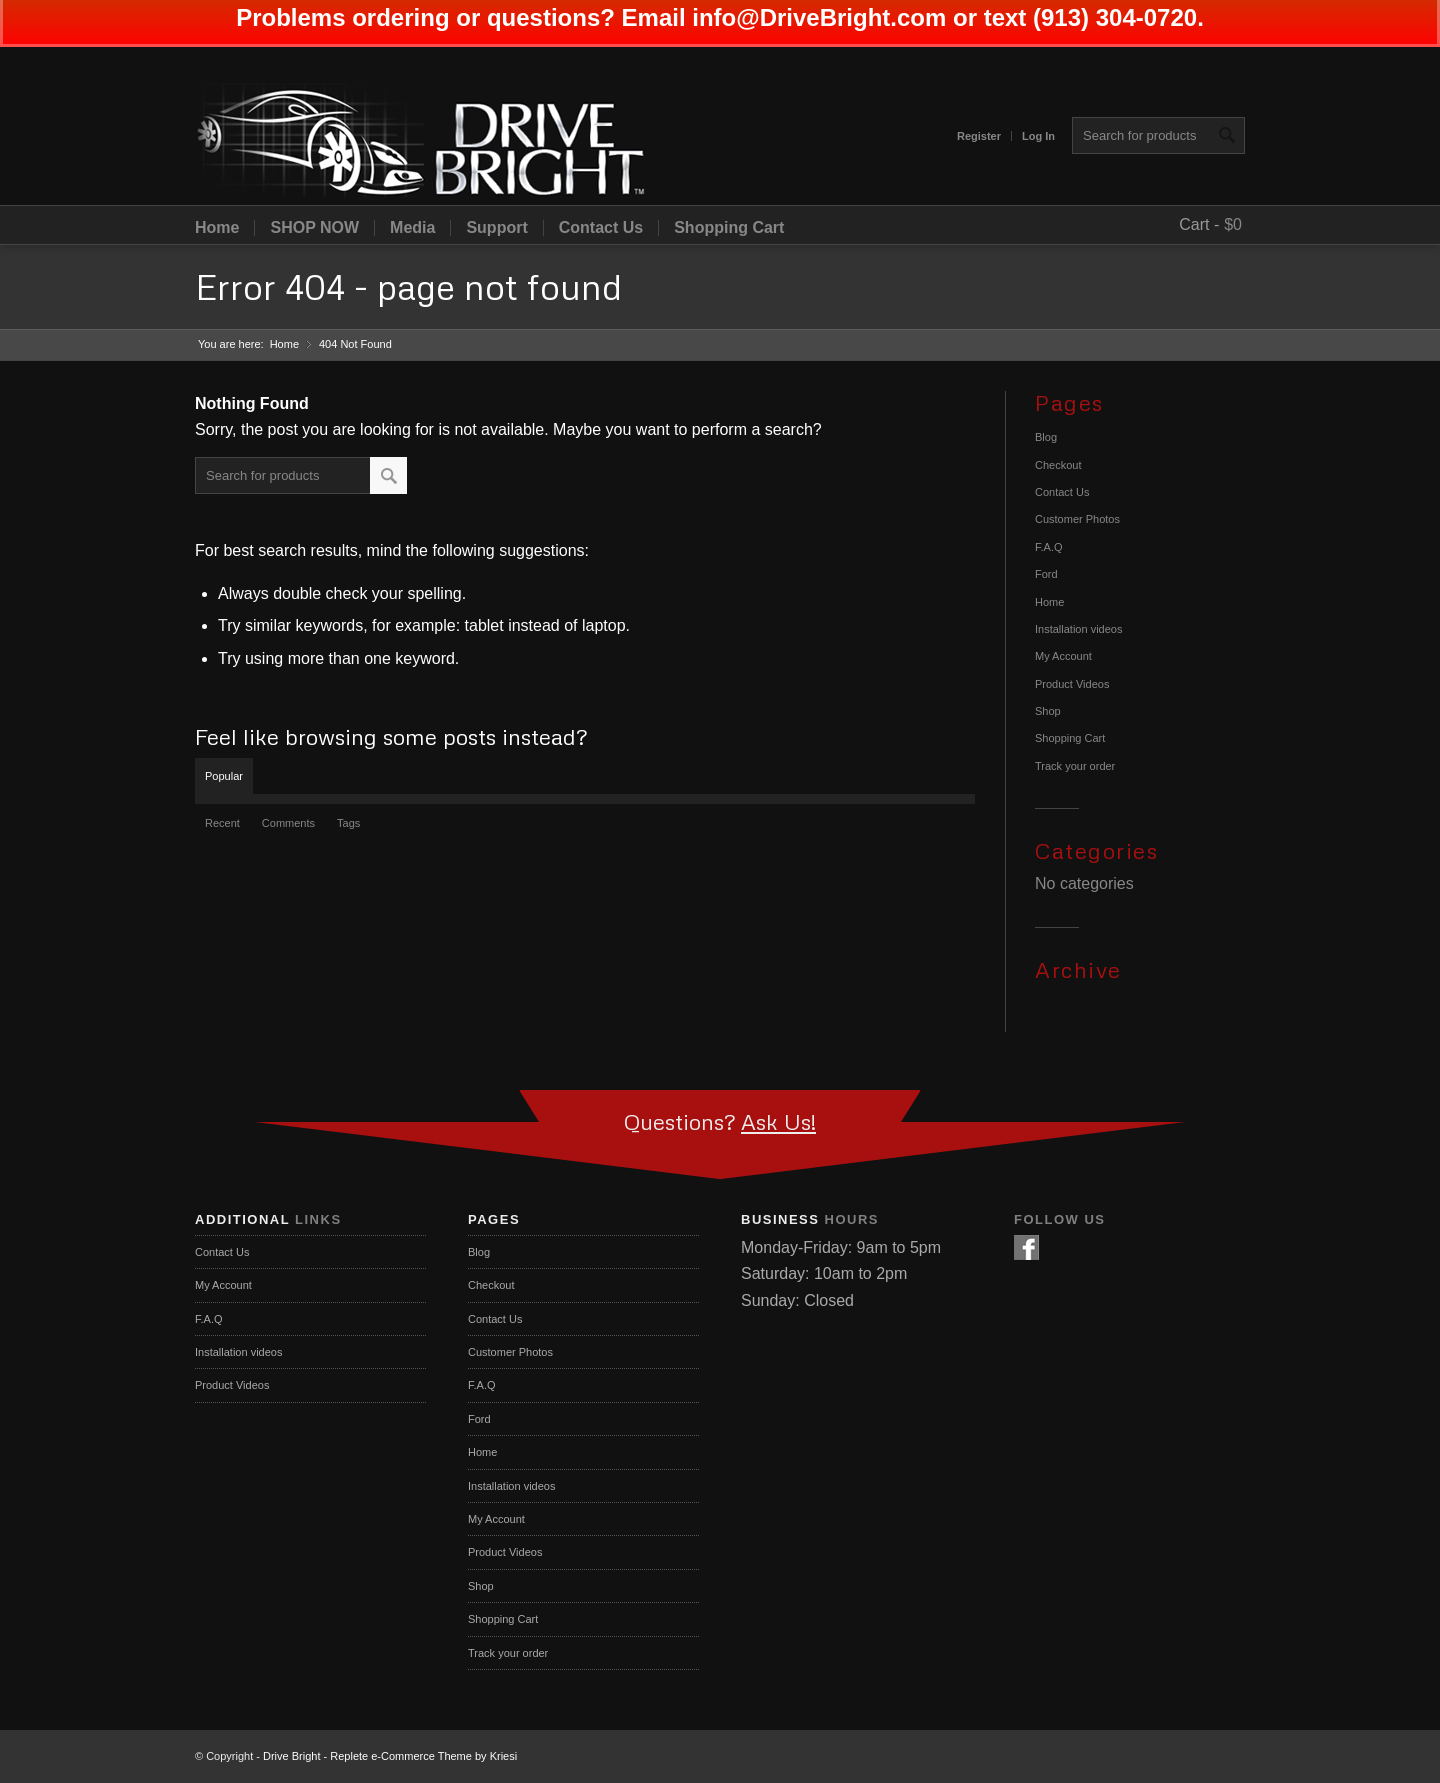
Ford (1046, 574)
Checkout (1058, 465)
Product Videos (1072, 684)
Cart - (1199, 224)
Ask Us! (778, 1121)
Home (217, 228)
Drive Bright (291, 1756)
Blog (1046, 437)
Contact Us (601, 228)
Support (496, 228)
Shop (1048, 711)
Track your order (1075, 766)
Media (412, 228)
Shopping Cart (729, 228)
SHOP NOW (314, 228)
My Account (1063, 656)
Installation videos (1078, 629)
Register (979, 136)
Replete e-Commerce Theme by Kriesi (423, 1756)
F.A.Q (1049, 547)
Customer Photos (1077, 519)
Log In (1038, 136)
